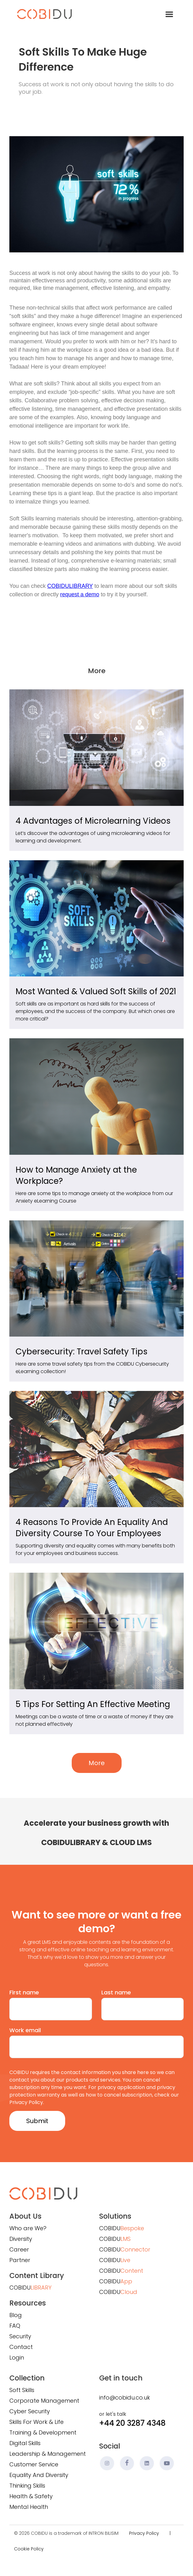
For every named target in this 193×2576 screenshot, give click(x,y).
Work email (25, 2030)
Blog (15, 2315)
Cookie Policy (29, 2549)
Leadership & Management (47, 2454)
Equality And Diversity (38, 2475)
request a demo (79, 594)
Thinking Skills (27, 2485)
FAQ (14, 2326)
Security (20, 2336)
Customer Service (33, 2464)
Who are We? (27, 2228)
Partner (19, 2260)
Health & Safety (31, 2496)
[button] (169, 14)
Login (16, 2357)
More (97, 1763)
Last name (116, 1992)
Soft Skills (21, 2390)
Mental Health (28, 2507)
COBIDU (30, 2287)
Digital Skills (25, 2443)
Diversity (20, 2239)
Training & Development (42, 2432)
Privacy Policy (144, 2533)
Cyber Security (29, 2411)
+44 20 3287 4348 (132, 2423)
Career (19, 2249)
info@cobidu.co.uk (124, 2397)
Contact (21, 2347)
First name (24, 1992)
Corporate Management (44, 2401)
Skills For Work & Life (36, 2422)
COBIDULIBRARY (70, 586)
